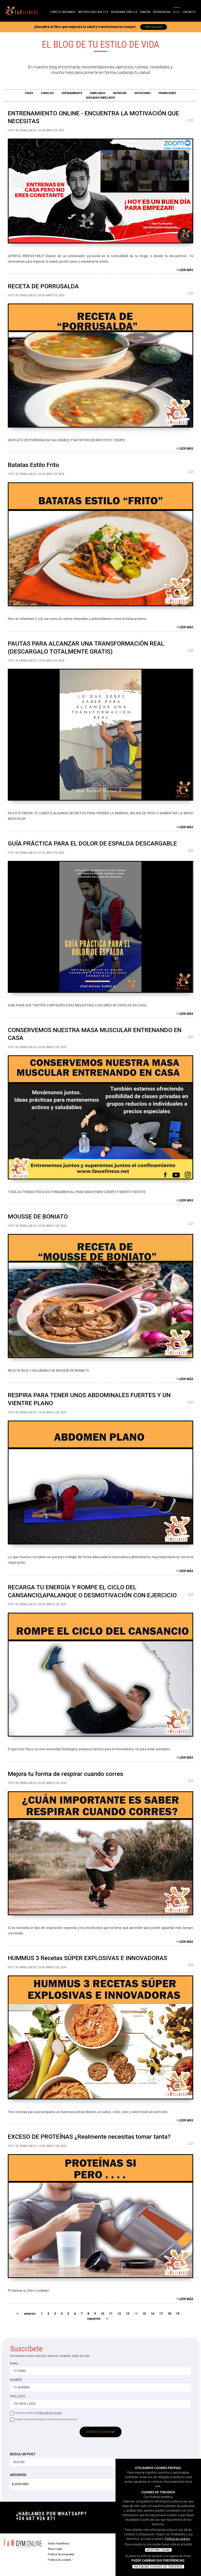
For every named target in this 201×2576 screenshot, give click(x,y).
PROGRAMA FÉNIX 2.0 (124, 12)
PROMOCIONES (167, 93)
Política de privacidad (49, 2412)
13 (127, 2313)
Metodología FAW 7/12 (93, 12)
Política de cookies (177, 2539)
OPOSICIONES (142, 93)
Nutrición (119, 93)
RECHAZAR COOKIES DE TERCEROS (158, 2566)
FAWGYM (145, 12)
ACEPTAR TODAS (158, 2550)
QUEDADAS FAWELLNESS (100, 98)
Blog (176, 12)
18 (169, 2313)
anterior (30, 2313)
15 (144, 2313)
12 (119, 2313)
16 (152, 2313)
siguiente (93, 2318)
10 (102, 2313)
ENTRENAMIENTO (72, 93)
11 (110, 2313)
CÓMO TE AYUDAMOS (63, 12)
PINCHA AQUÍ (153, 27)
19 (177, 2313)
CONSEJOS (47, 93)
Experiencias (162, 12)
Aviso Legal (55, 2549)
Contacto (189, 12)
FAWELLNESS (97, 93)
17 (161, 2313)
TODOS (29, 93)
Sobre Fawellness (58, 2543)
